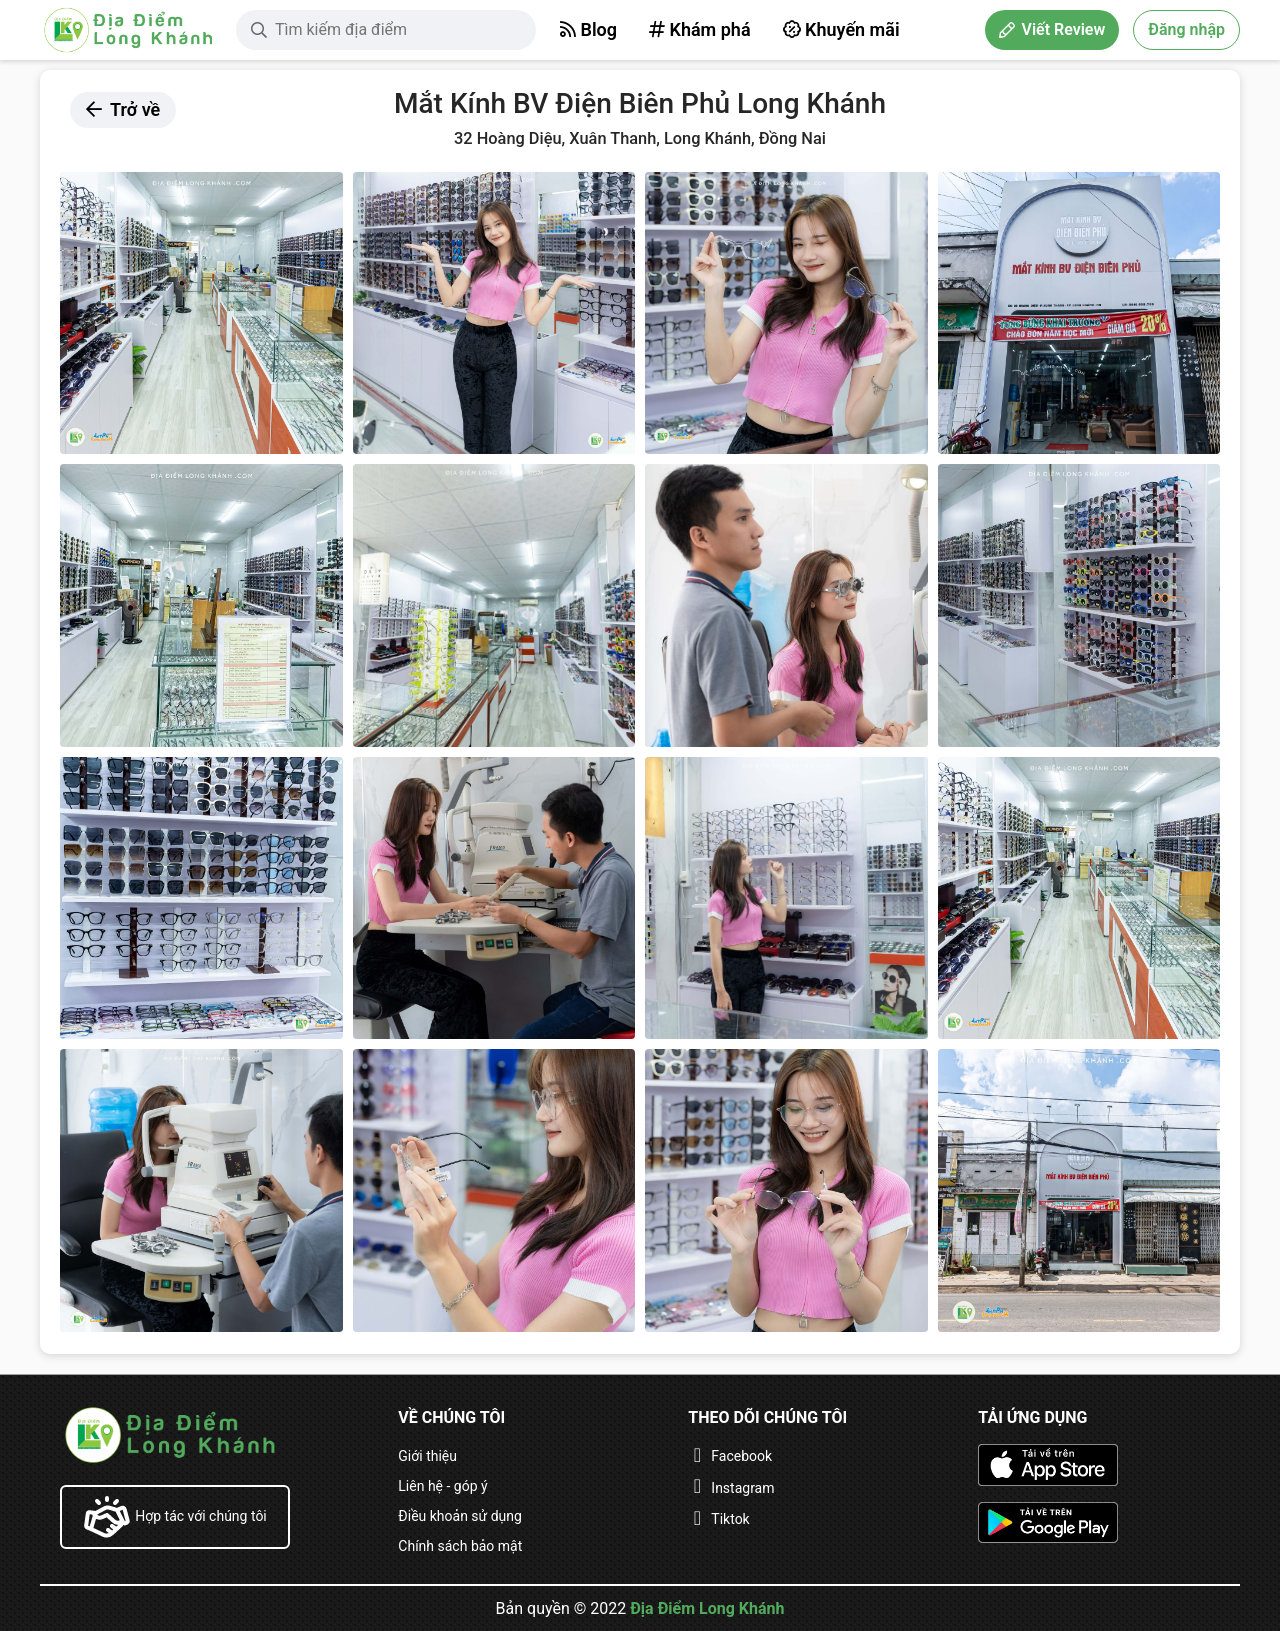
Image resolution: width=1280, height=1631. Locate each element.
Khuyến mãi (841, 29)
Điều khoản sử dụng (460, 1516)
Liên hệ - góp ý (442, 1486)
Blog (588, 29)
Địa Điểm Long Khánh (707, 1608)
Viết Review (1052, 29)
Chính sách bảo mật (460, 1546)
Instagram (742, 1488)
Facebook (741, 1456)
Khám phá (700, 29)
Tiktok (730, 1519)
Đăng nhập (1186, 29)
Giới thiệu (427, 1456)
